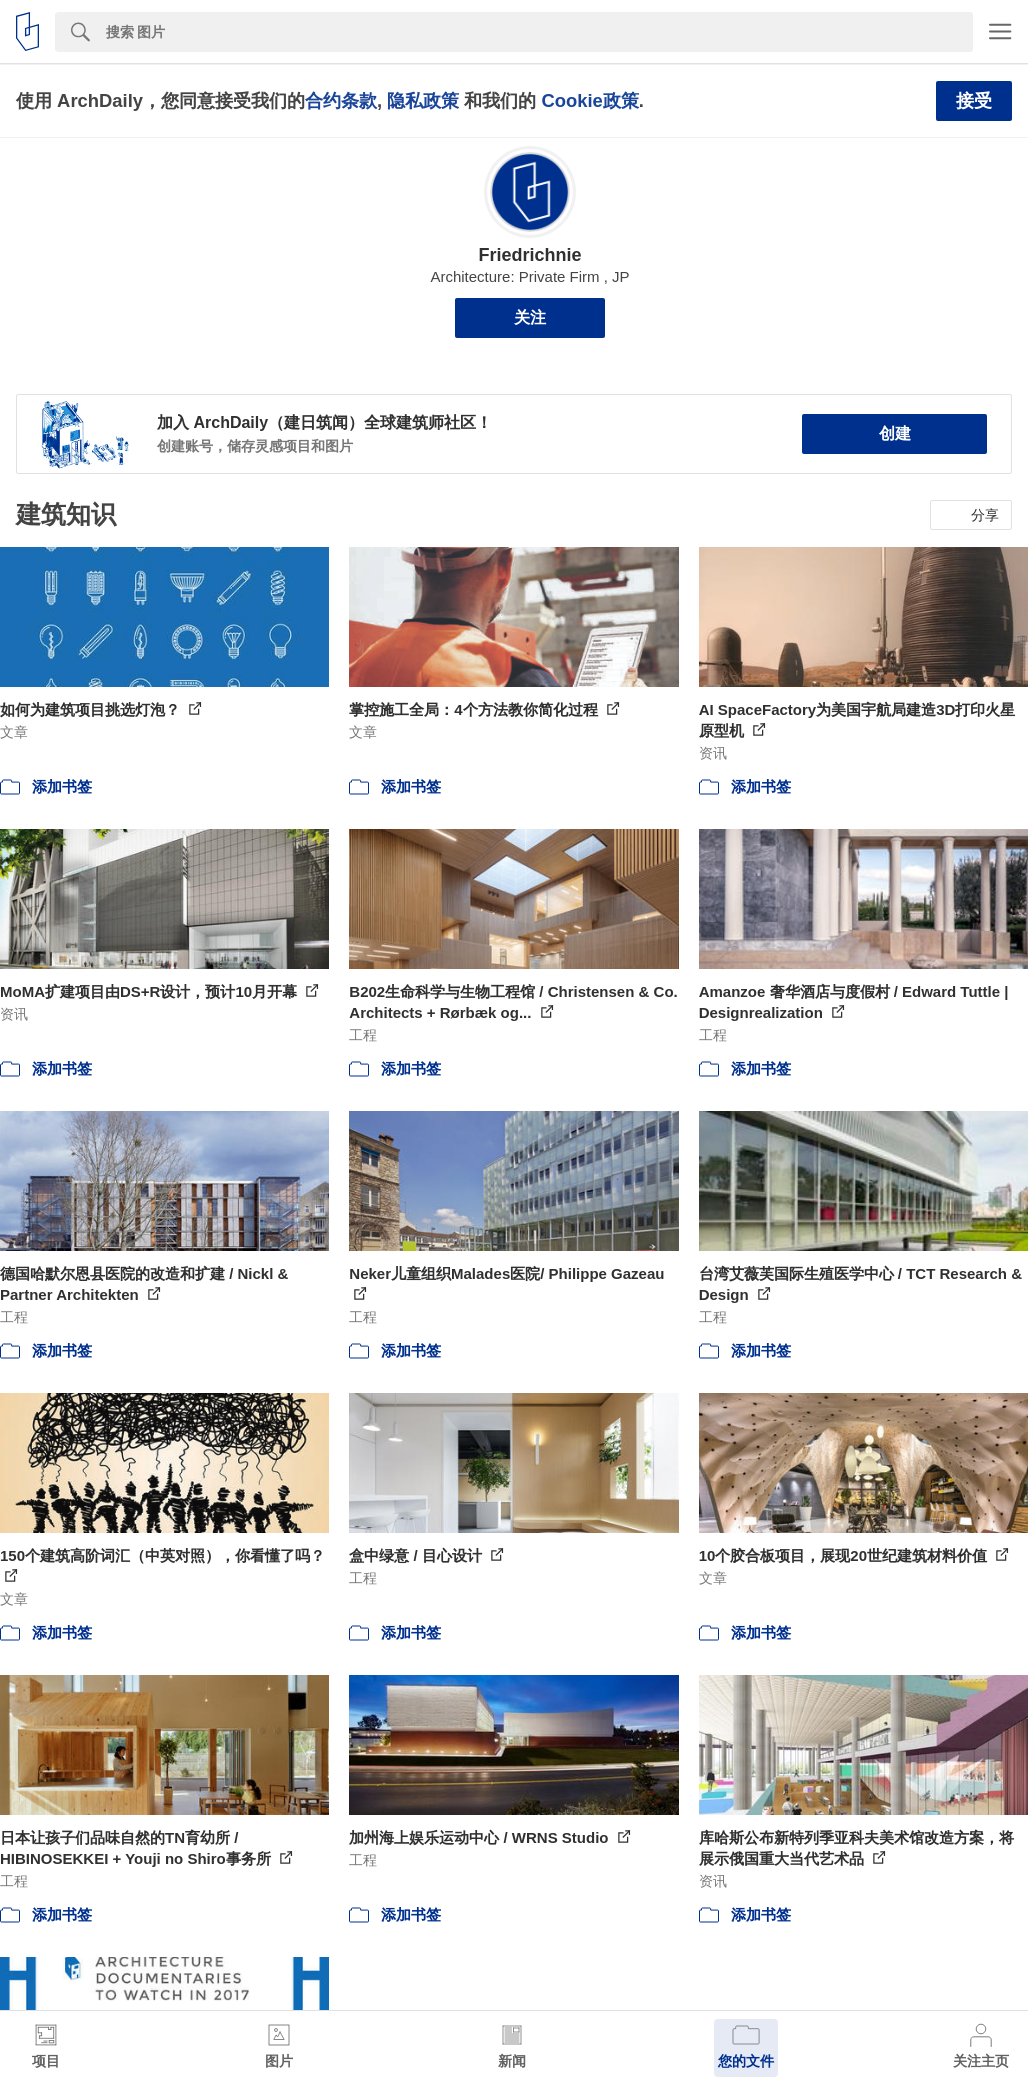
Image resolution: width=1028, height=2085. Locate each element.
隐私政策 (423, 100)
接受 (974, 101)
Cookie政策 (589, 100)
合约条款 (341, 100)
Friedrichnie (529, 255)
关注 (530, 317)
